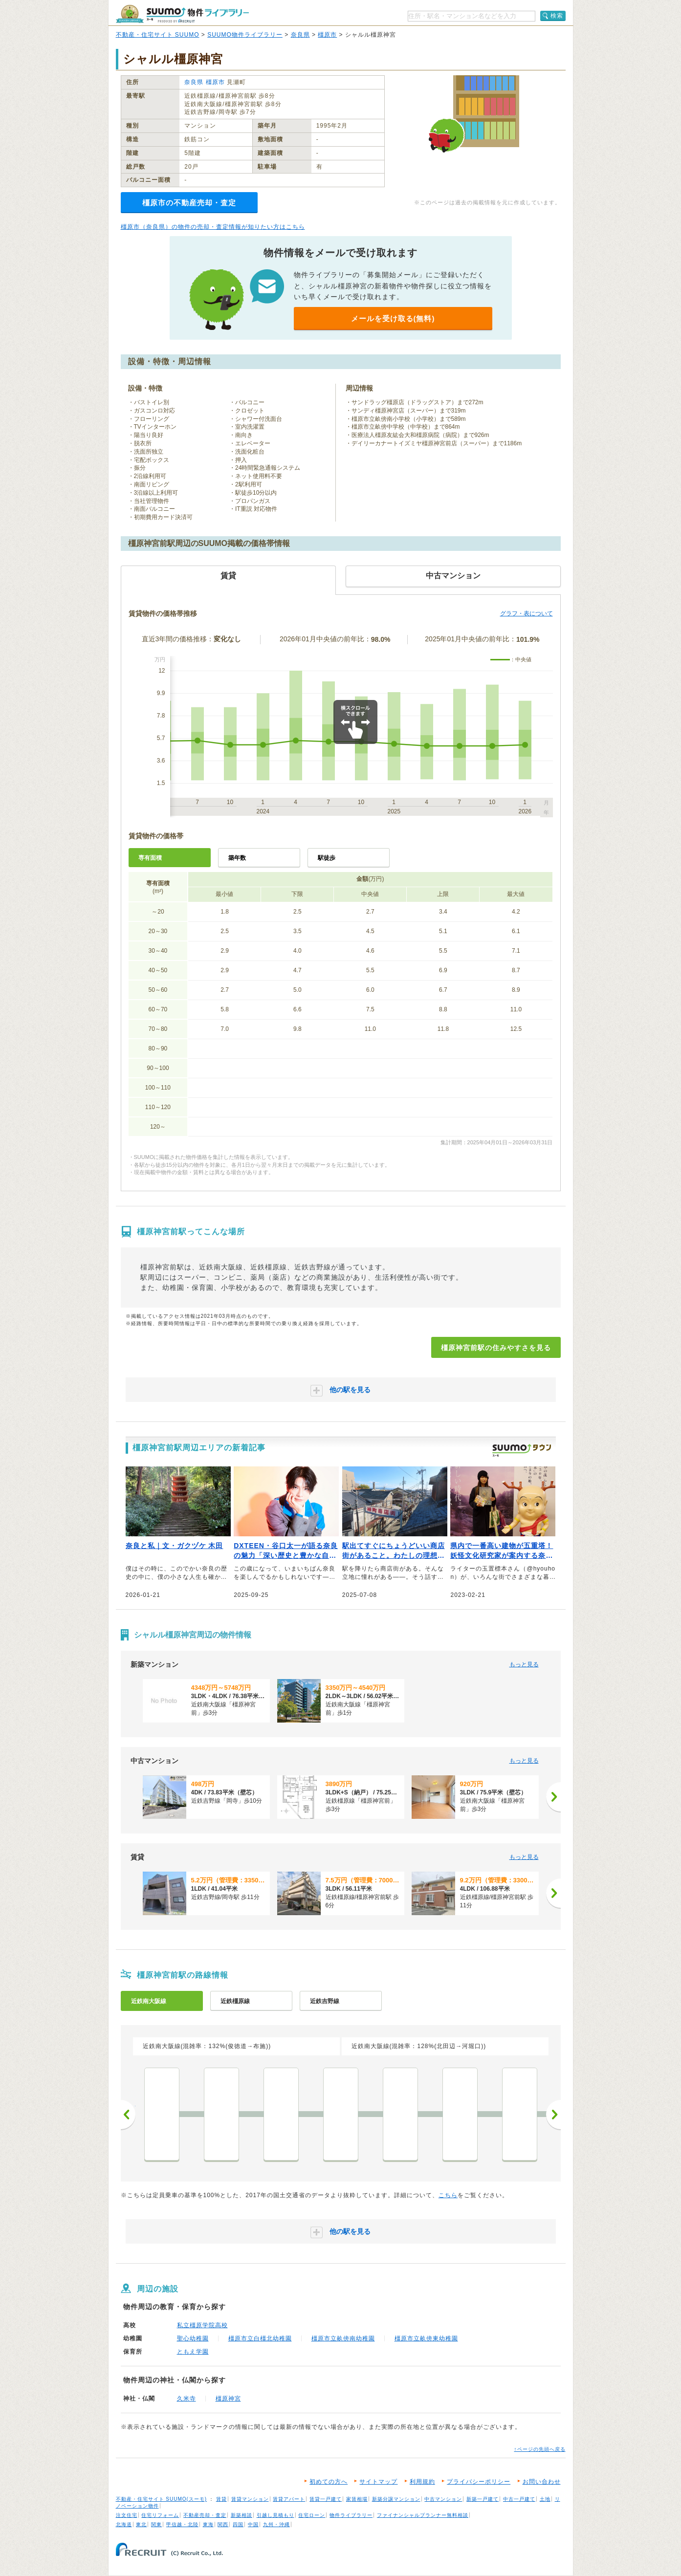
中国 (253, 2524)
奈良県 (300, 34)
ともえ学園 (193, 2351)
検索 (556, 15)
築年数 (237, 857)
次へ (553, 2114)
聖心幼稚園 (193, 2338)
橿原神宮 (228, 2398)
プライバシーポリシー (478, 2481)
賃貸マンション (250, 2499)
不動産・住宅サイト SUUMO (157, 34)
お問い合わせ (542, 2481)
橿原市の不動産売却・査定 (189, 202)
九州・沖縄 (276, 2524)
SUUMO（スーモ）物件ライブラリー (182, 14)
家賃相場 (357, 2499)
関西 (223, 2524)
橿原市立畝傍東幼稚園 (426, 2338)
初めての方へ (328, 2481)
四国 (238, 2524)
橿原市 (327, 34)
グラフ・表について (526, 613)
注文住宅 (126, 2515)
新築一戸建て (482, 2499)
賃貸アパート (289, 2499)
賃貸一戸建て (325, 2499)
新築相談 (241, 2515)
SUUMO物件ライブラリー (245, 34)
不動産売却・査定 (204, 2515)
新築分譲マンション (396, 2499)
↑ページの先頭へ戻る (540, 2449)
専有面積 (150, 857)
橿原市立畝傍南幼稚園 (343, 2338)
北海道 (124, 2524)
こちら (448, 2195)
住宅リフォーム (160, 2515)
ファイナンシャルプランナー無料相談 (422, 2515)
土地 (545, 2499)
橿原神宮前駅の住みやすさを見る (496, 1348)
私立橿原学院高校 (202, 2325)
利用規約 (422, 2481)
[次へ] (553, 1797)
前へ (128, 2114)
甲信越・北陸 (182, 2524)
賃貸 (221, 2499)
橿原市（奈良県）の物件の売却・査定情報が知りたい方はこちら (213, 226)
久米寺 (186, 2398)
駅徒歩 (326, 857)
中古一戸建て (519, 2499)
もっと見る (524, 1664)
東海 (208, 2524)
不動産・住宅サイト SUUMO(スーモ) (161, 2499)
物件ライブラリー (351, 2515)
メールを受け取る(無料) (393, 318)
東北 (141, 2524)
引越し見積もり (275, 2515)
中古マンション (443, 2499)
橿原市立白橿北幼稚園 (260, 2338)
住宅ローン (311, 2515)
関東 (156, 2524)
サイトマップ (378, 2481)
